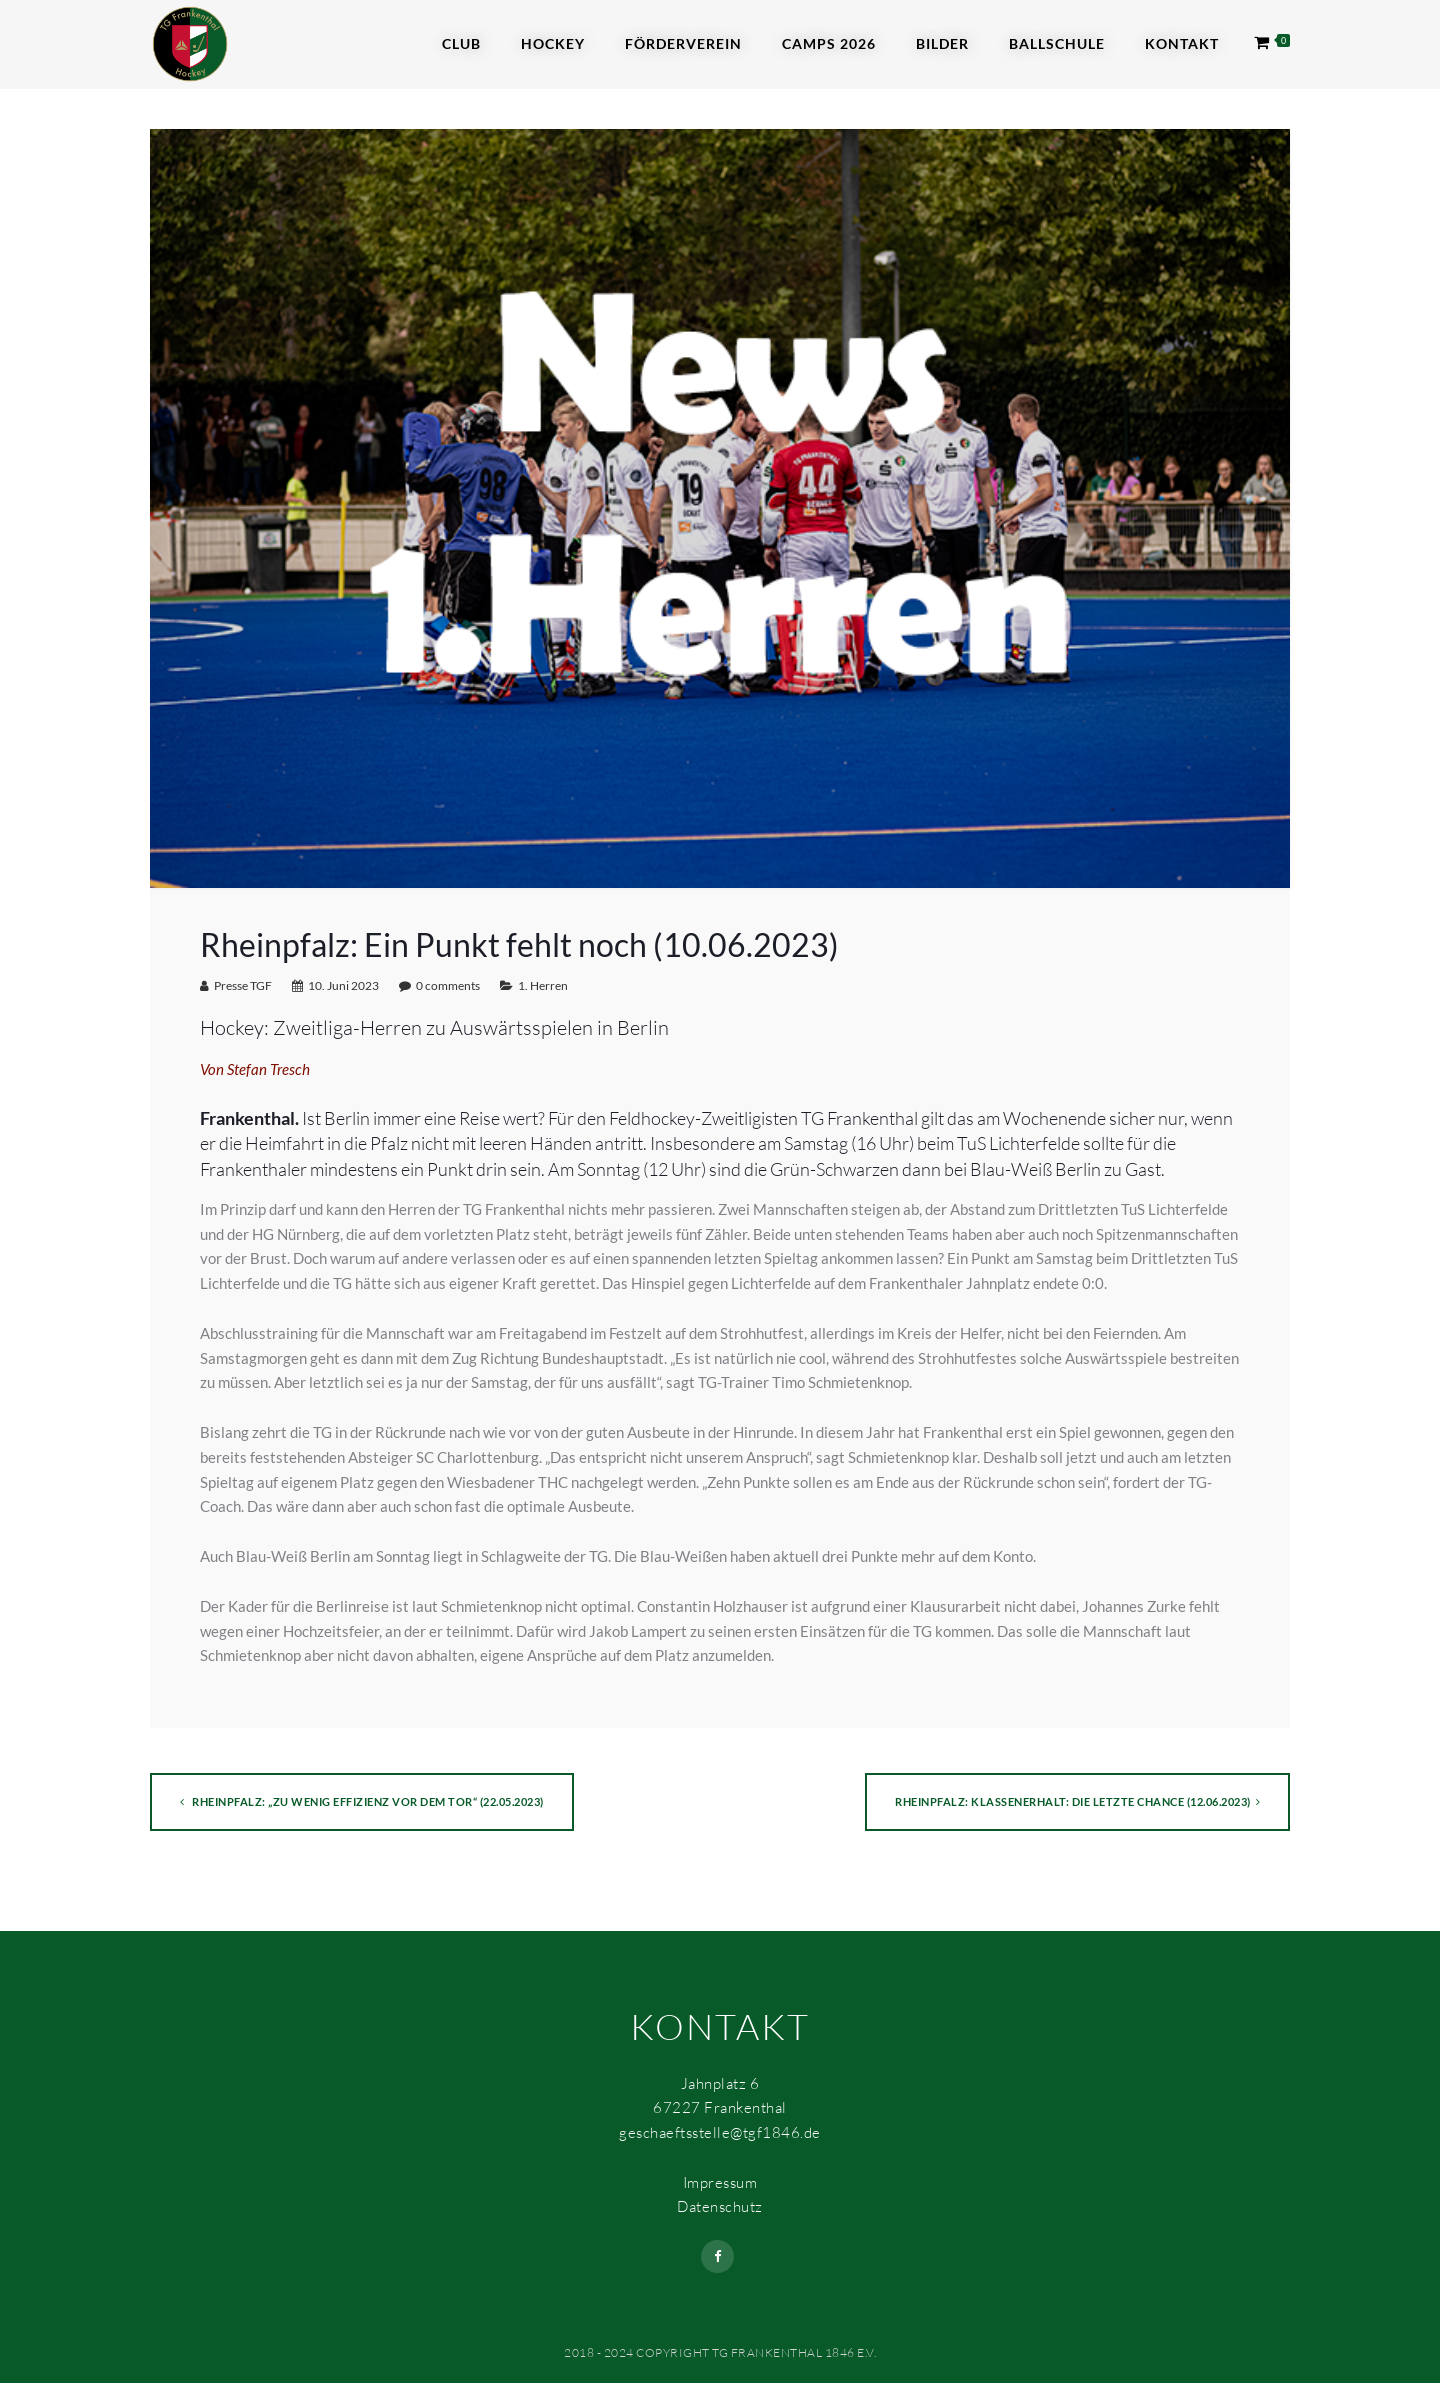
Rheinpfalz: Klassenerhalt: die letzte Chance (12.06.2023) (1077, 1801)
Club (461, 43)
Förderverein (683, 43)
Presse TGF (243, 985)
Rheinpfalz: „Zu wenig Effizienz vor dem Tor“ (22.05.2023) (362, 1801)
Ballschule (1057, 43)
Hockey (553, 43)
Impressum (720, 2182)
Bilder (942, 43)
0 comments (448, 985)
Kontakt (1182, 43)
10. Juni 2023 (343, 985)
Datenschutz (720, 2206)
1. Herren (543, 985)
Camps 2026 (829, 43)
